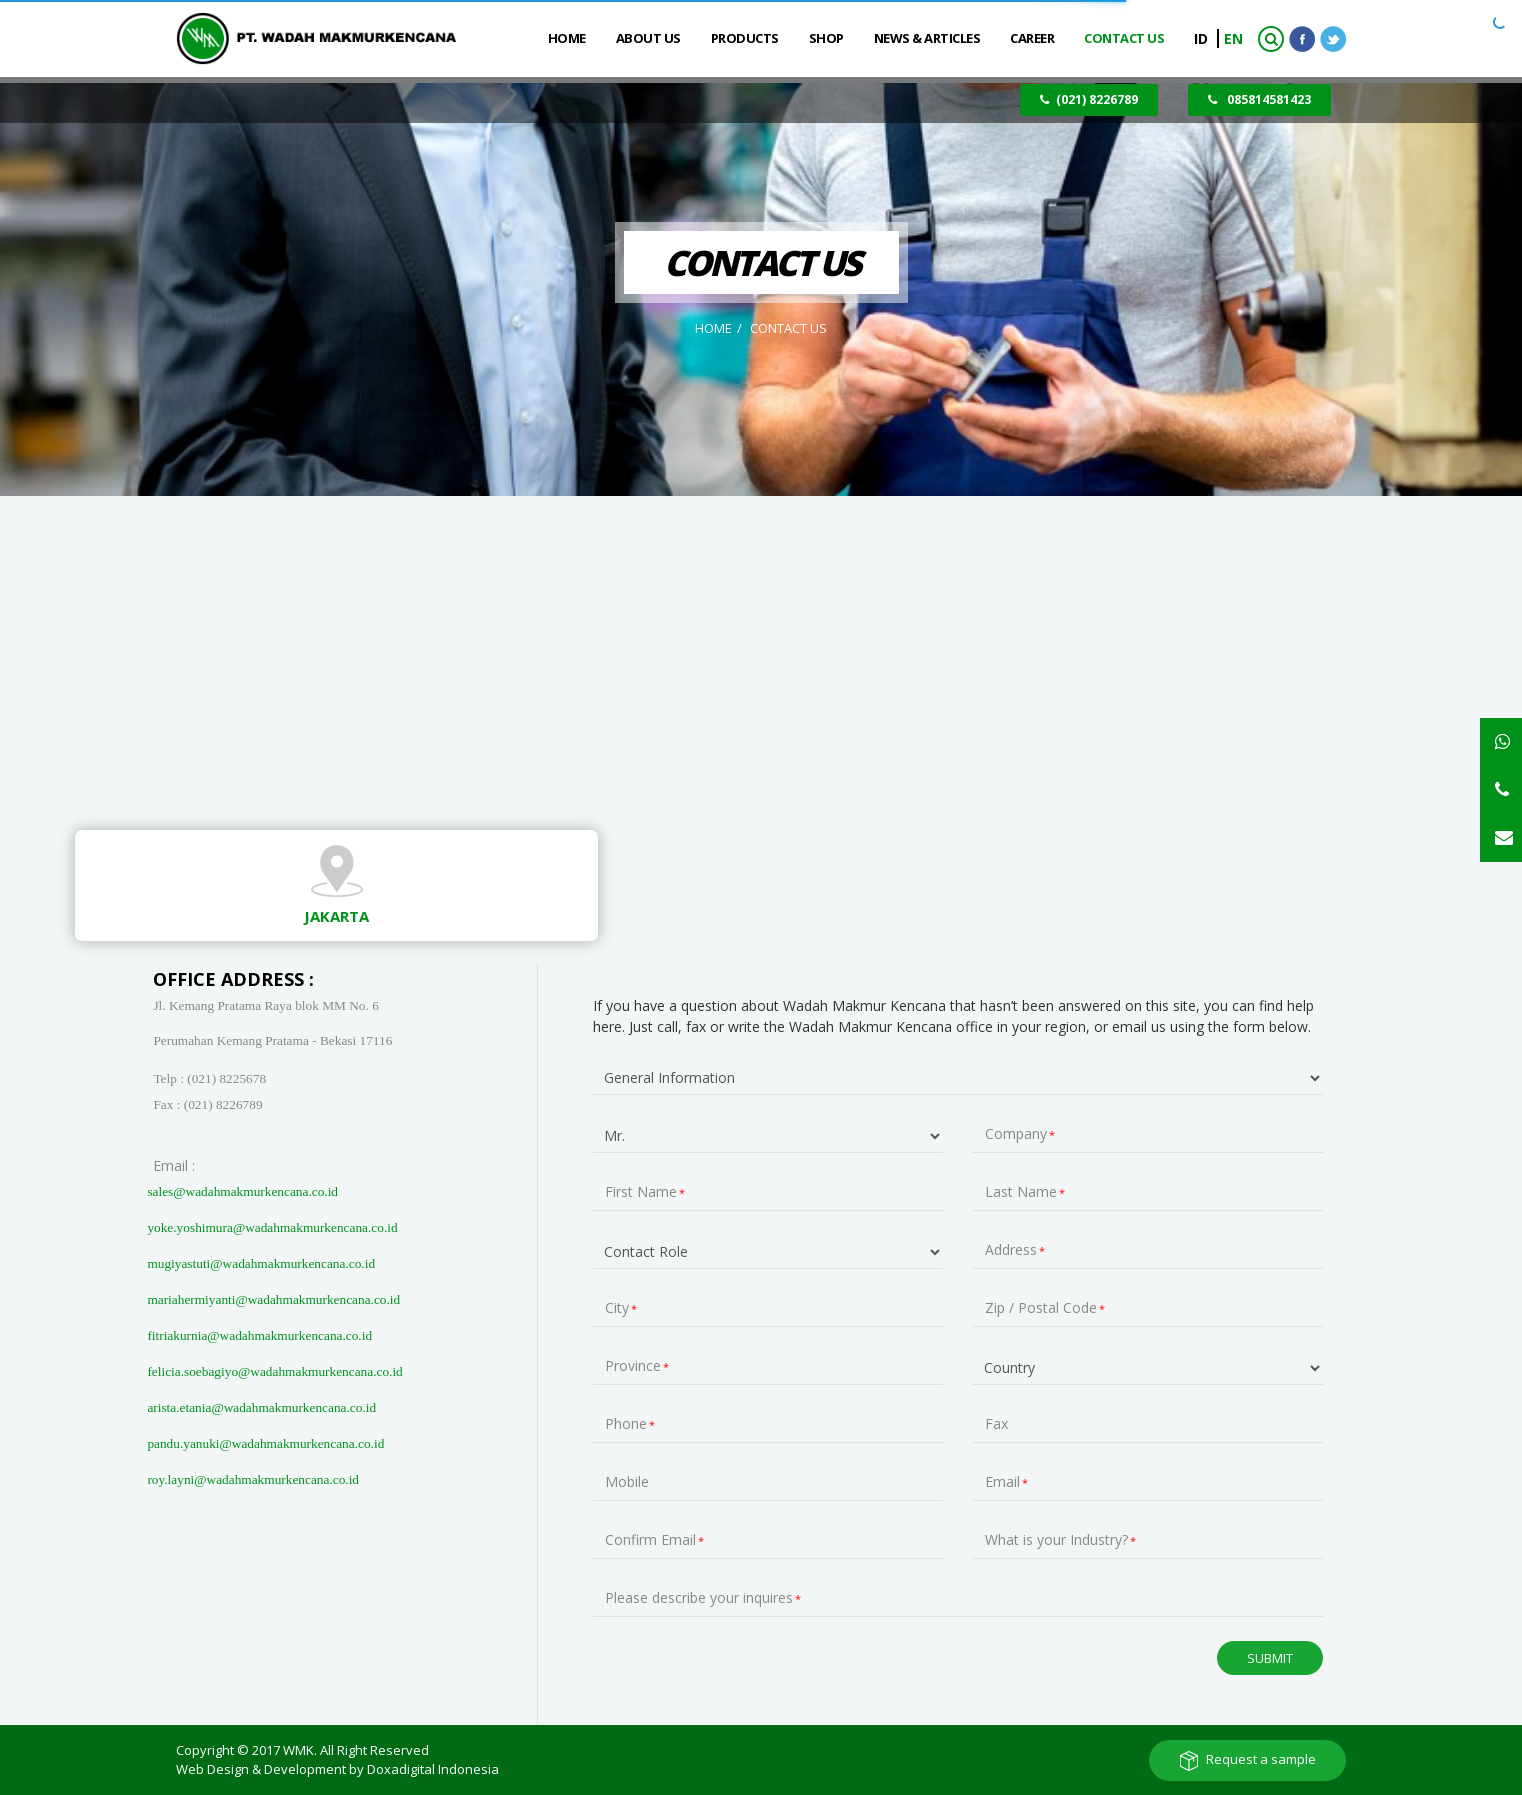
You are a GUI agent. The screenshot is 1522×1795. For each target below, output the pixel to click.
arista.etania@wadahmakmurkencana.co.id (261, 1407)
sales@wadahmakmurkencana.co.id (242, 1191)
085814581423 (1259, 99)
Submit (1270, 1657)
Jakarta (336, 916)
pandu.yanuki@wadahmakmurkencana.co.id (265, 1443)
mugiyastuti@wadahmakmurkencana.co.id (261, 1263)
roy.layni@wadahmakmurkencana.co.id (253, 1479)
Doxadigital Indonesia (433, 1769)
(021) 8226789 (1089, 99)
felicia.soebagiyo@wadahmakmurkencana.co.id (274, 1371)
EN (1233, 38)
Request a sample (1261, 1759)
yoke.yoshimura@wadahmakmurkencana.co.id (272, 1227)
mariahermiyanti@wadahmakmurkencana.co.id (273, 1299)
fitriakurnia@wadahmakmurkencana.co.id (259, 1335)
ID (1203, 38)
